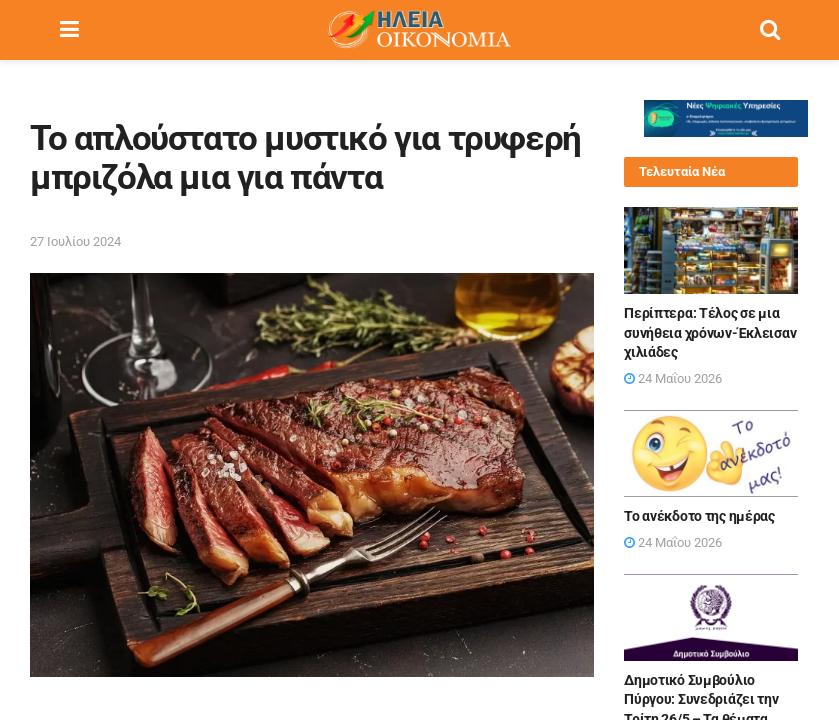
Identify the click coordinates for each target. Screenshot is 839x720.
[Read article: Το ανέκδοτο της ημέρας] (711, 453)
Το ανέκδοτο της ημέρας (699, 516)
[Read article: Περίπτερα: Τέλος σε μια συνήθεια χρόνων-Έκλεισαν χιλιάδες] (711, 250)
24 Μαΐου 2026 (673, 378)
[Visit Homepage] (419, 30)
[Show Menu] (69, 30)
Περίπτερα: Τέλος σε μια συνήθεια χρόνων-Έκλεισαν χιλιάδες (710, 332)
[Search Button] (770, 30)
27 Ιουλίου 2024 (75, 241)
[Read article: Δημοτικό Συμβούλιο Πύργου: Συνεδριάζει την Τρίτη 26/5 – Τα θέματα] (711, 617)
